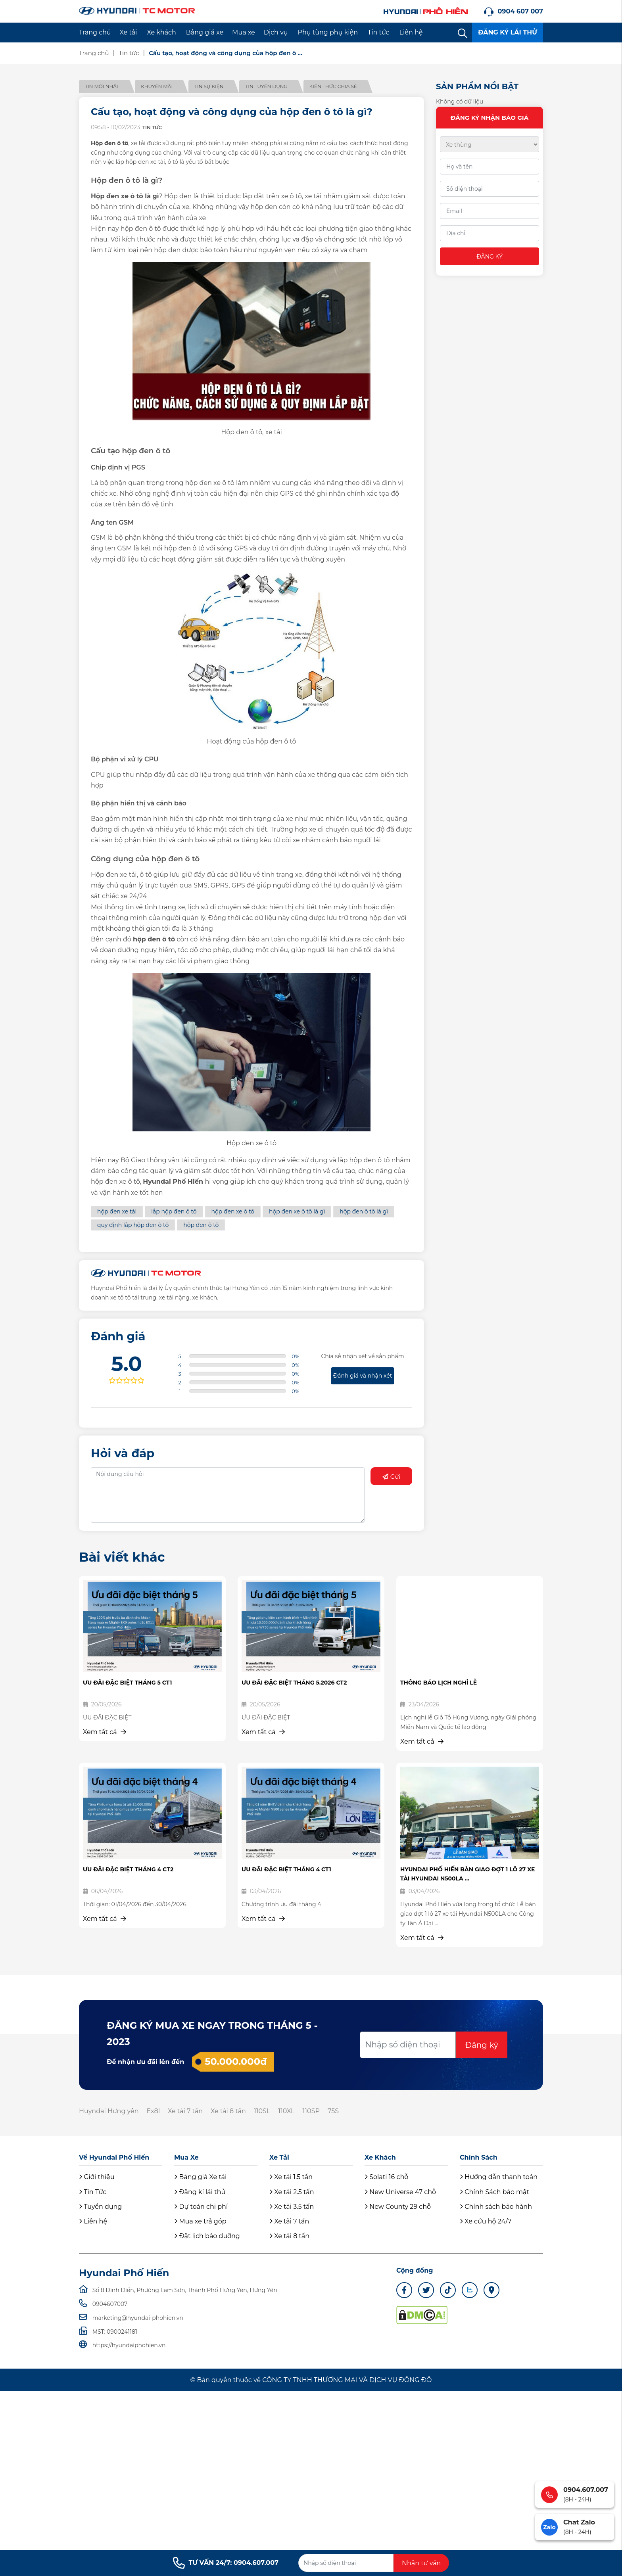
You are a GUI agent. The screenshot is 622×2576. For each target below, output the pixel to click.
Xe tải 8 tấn (228, 2111)
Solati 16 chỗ (386, 2177)
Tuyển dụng (100, 2206)
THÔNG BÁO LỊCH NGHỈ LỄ (438, 1682)
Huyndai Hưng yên (108, 2111)
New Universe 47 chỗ (400, 2192)
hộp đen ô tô (201, 1225)
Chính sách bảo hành (496, 2206)
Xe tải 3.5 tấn (291, 2206)
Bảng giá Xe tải (200, 2177)
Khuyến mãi (157, 86)
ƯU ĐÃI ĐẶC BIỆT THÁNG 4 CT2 (128, 1869)
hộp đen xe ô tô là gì (297, 1211)
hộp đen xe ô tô (233, 1211)
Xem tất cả (104, 1732)
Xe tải (128, 32)
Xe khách (161, 32)
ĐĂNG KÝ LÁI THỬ (507, 32)
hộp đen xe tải (116, 1211)
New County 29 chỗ (398, 2206)
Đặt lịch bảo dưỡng (207, 2236)
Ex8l (153, 2111)
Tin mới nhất (102, 86)
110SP (311, 2111)
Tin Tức (92, 2192)
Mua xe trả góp (200, 2221)
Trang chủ (95, 32)
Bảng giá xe (204, 32)
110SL (262, 2111)
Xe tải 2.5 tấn (291, 2192)
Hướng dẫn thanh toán (499, 2177)
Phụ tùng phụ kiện (328, 32)
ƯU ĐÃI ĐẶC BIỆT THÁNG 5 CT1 (127, 1682)
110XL (286, 2111)
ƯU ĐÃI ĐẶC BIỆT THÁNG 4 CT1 (286, 1869)
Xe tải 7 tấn (185, 2111)
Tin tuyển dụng (266, 86)
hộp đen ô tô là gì (364, 1211)
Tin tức (379, 32)
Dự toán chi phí (201, 2206)
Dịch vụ (276, 32)
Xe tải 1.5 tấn (291, 2177)
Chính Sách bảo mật (494, 2192)
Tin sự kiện (208, 86)
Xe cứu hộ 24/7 (485, 2221)
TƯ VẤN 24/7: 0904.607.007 (225, 2563)
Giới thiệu (96, 2177)
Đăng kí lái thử (199, 2192)
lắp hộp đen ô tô (173, 1211)
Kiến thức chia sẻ (333, 86)
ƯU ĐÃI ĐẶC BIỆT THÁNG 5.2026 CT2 (294, 1682)
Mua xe (243, 32)
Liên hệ (411, 32)
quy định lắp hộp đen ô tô (133, 1225)
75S (333, 2111)
